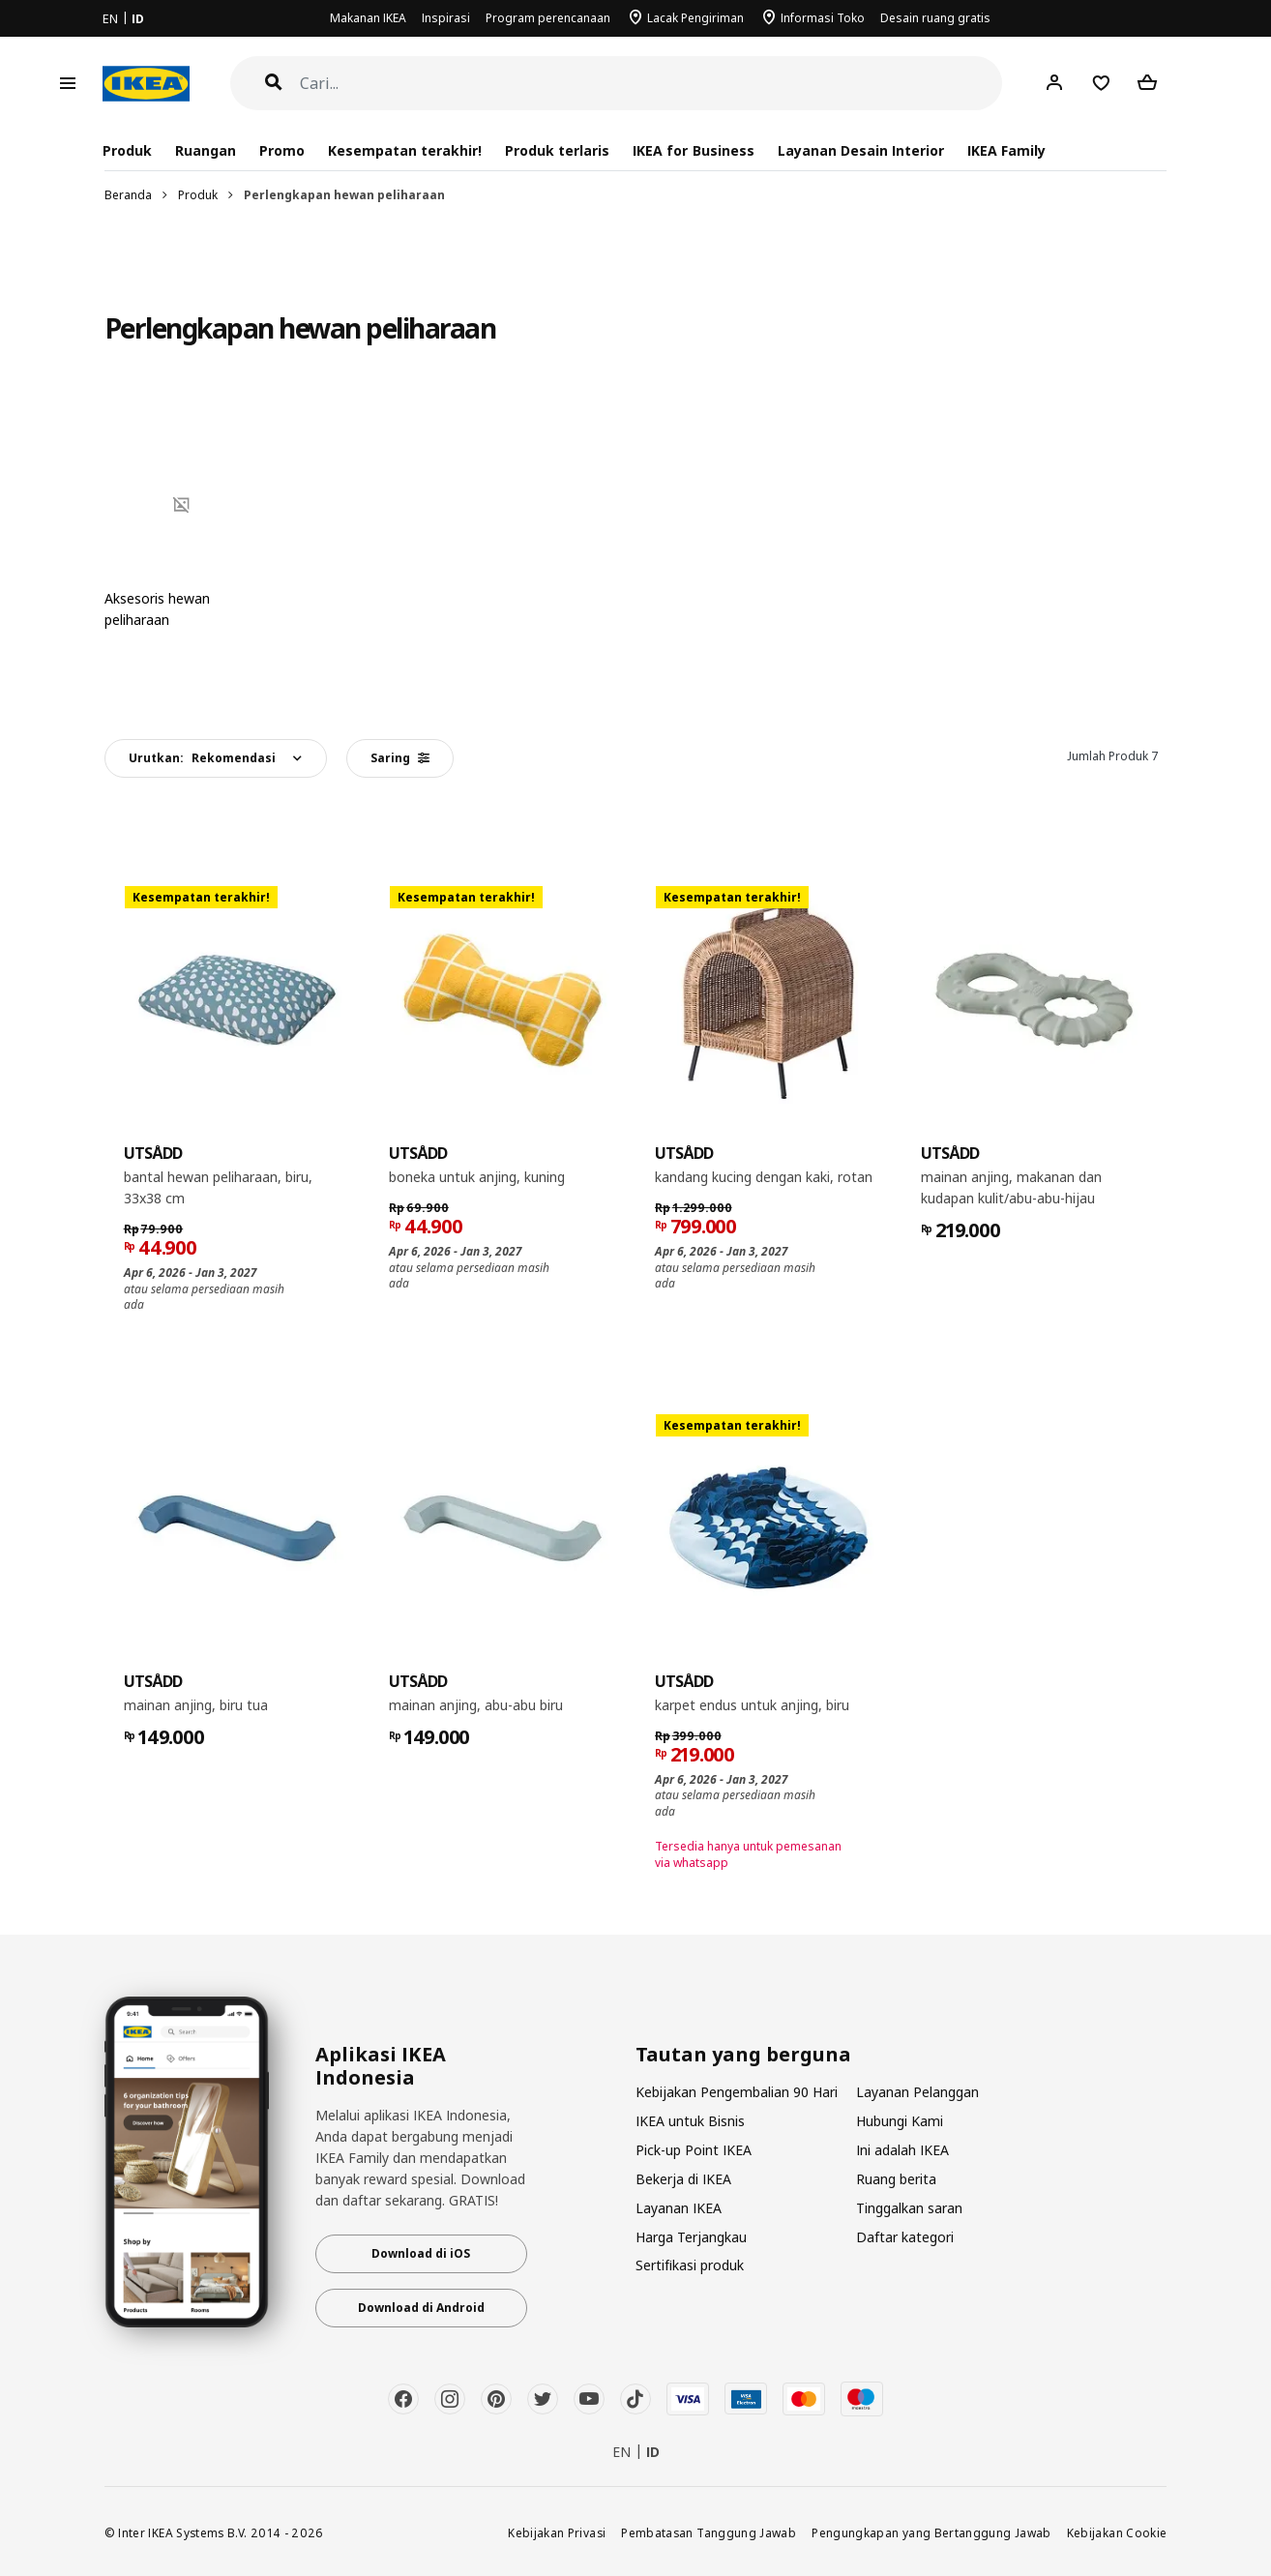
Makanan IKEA (368, 18)
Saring (399, 758)
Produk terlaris (557, 150)
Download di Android (421, 2307)
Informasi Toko (823, 18)
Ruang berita (896, 2179)
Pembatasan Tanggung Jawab (708, 2532)
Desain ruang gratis (935, 18)
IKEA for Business (693, 150)
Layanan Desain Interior (861, 150)
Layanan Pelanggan (917, 2092)
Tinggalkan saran (909, 2208)
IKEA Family (1006, 150)
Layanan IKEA (679, 2208)
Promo (282, 150)
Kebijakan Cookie (1117, 2532)
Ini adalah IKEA (902, 2150)
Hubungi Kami (899, 2121)
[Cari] (651, 83)
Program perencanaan (548, 18)
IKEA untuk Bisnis (690, 2121)
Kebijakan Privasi (557, 2532)
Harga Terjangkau (691, 2237)
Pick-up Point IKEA (694, 2150)
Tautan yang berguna (743, 2054)
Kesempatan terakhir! (405, 150)
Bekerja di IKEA (683, 2179)
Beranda (128, 195)
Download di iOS (420, 2253)
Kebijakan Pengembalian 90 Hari (737, 2092)
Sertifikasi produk (690, 2265)
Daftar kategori (905, 2237)
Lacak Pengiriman (695, 18)
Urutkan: (202, 758)
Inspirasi (446, 18)
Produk (198, 195)
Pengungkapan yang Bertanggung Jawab (931, 2532)
